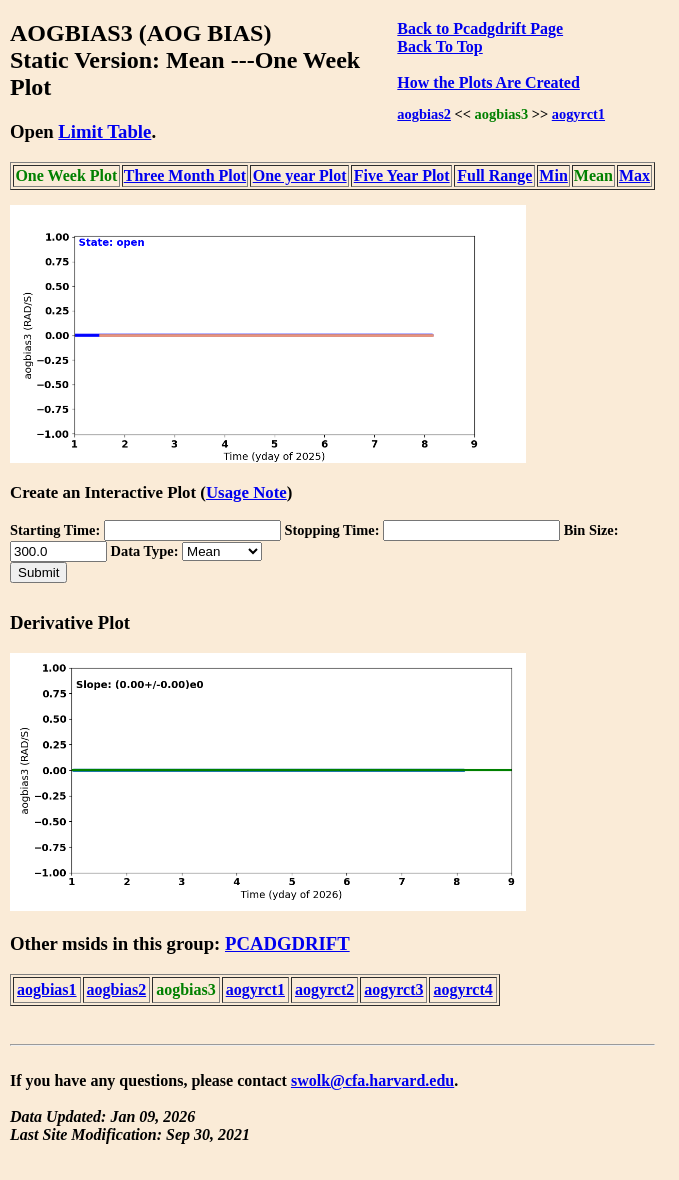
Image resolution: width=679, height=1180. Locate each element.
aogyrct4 (462, 989)
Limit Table (104, 131)
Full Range (494, 175)
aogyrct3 (393, 989)
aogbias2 (424, 114)
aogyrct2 (324, 989)
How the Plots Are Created (488, 82)
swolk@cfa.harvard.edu (372, 1080)
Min (553, 175)
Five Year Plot (402, 175)
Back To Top (439, 46)
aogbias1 (47, 989)
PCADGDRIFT (287, 943)
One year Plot (300, 175)
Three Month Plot (185, 175)
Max (634, 175)
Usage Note (246, 492)
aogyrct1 (578, 114)
